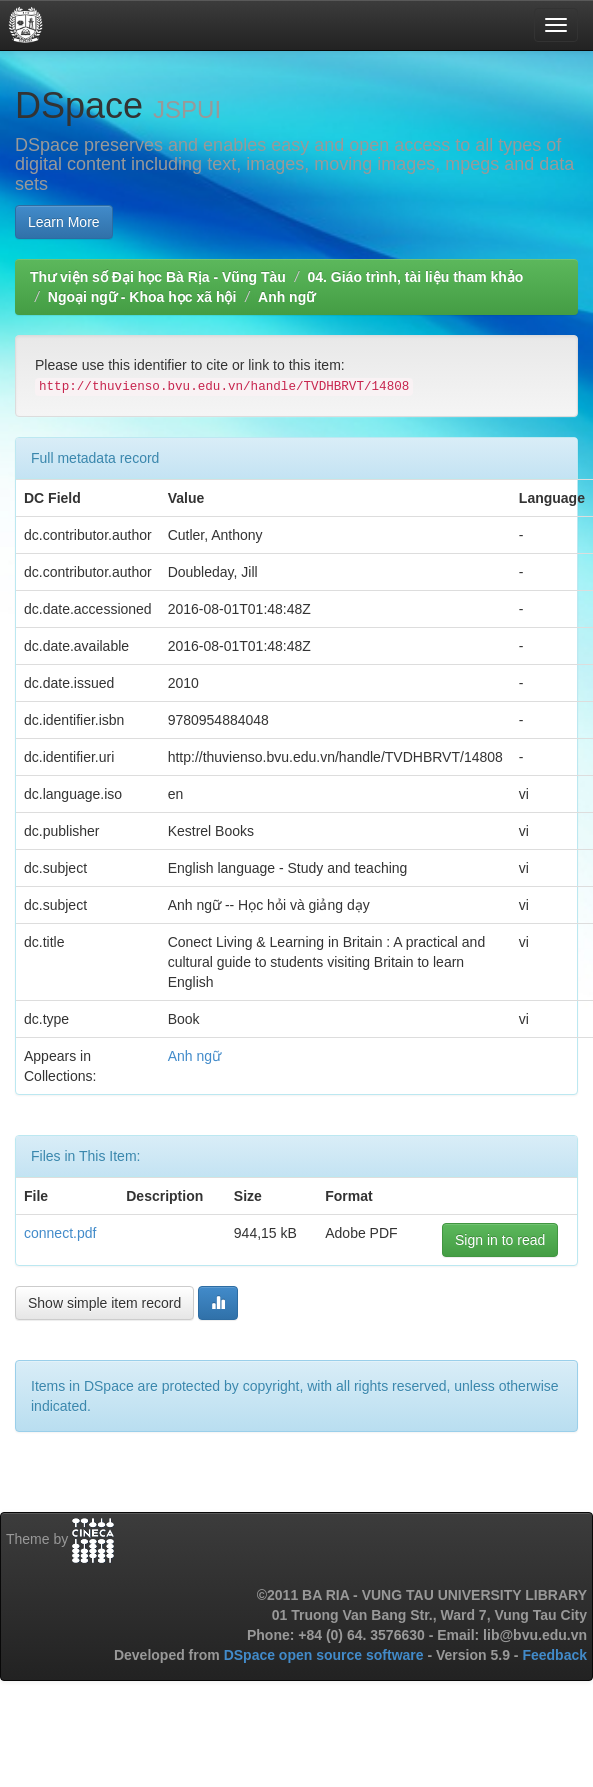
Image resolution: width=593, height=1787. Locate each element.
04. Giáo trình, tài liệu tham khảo (415, 277)
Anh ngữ (286, 297)
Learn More (64, 222)
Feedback (554, 1655)
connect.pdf (60, 1233)
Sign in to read (500, 1240)
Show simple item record (104, 1303)
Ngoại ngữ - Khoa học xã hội (142, 297)
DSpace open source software (326, 1655)
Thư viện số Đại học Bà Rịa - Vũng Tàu (158, 277)
